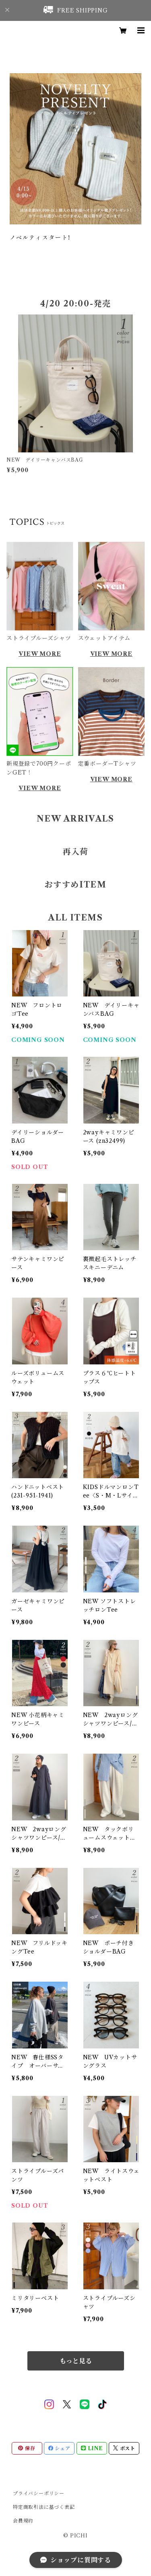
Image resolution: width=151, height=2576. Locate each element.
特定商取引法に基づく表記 (44, 2507)
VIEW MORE (40, 653)
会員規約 (23, 2521)
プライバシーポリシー (38, 2493)
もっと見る (76, 2361)
